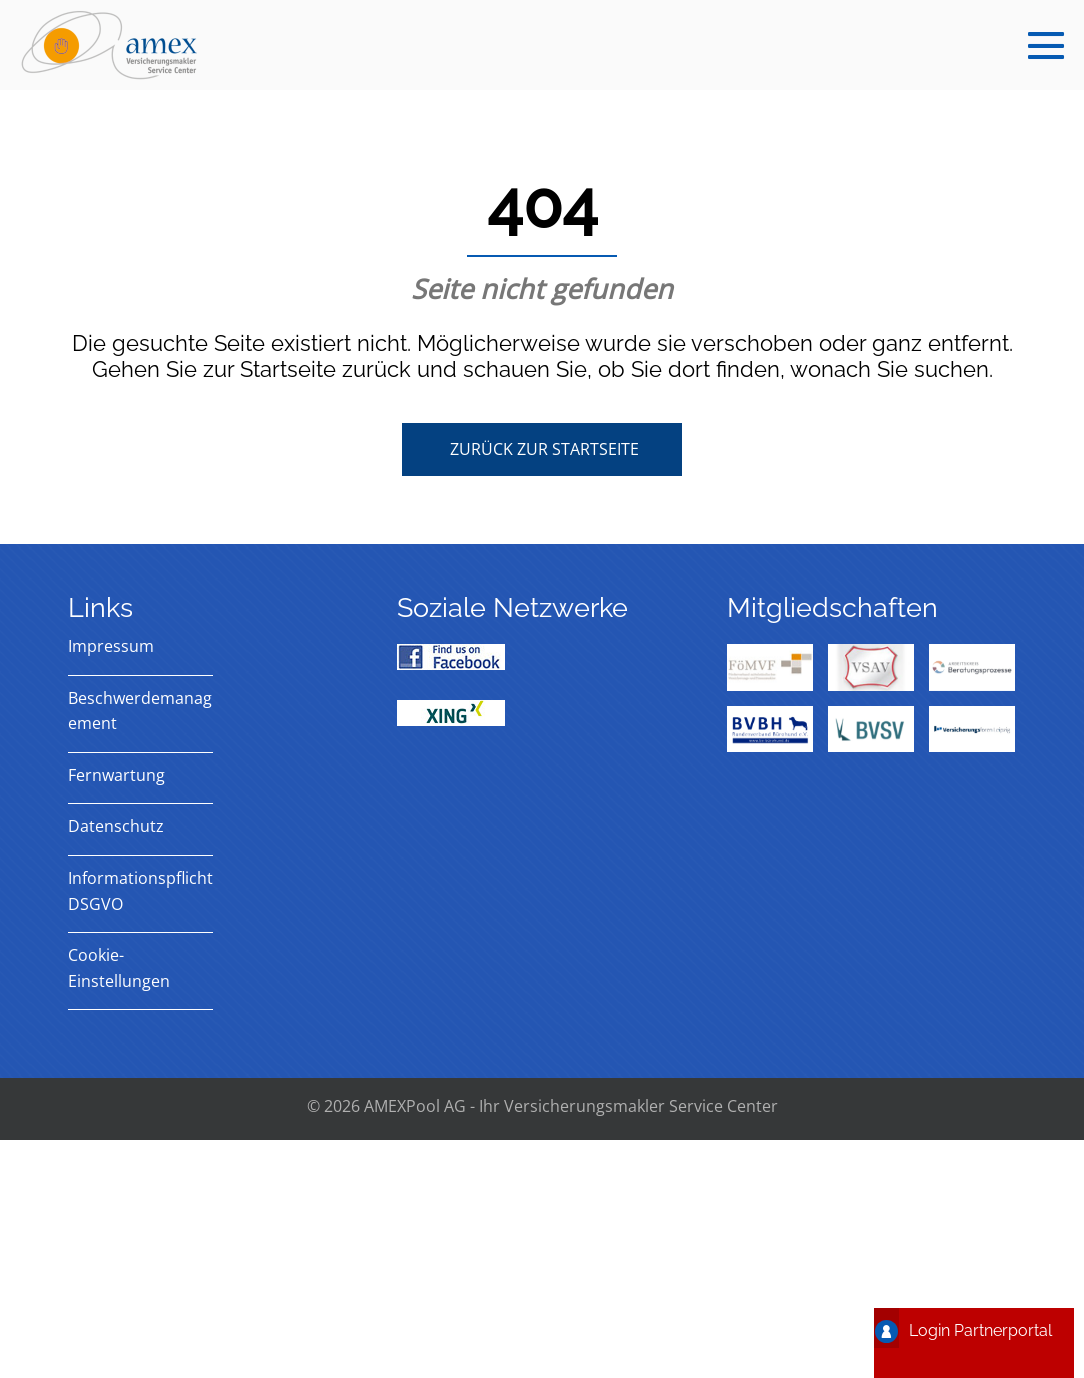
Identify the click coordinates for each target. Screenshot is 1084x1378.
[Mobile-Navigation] (1046, 45)
